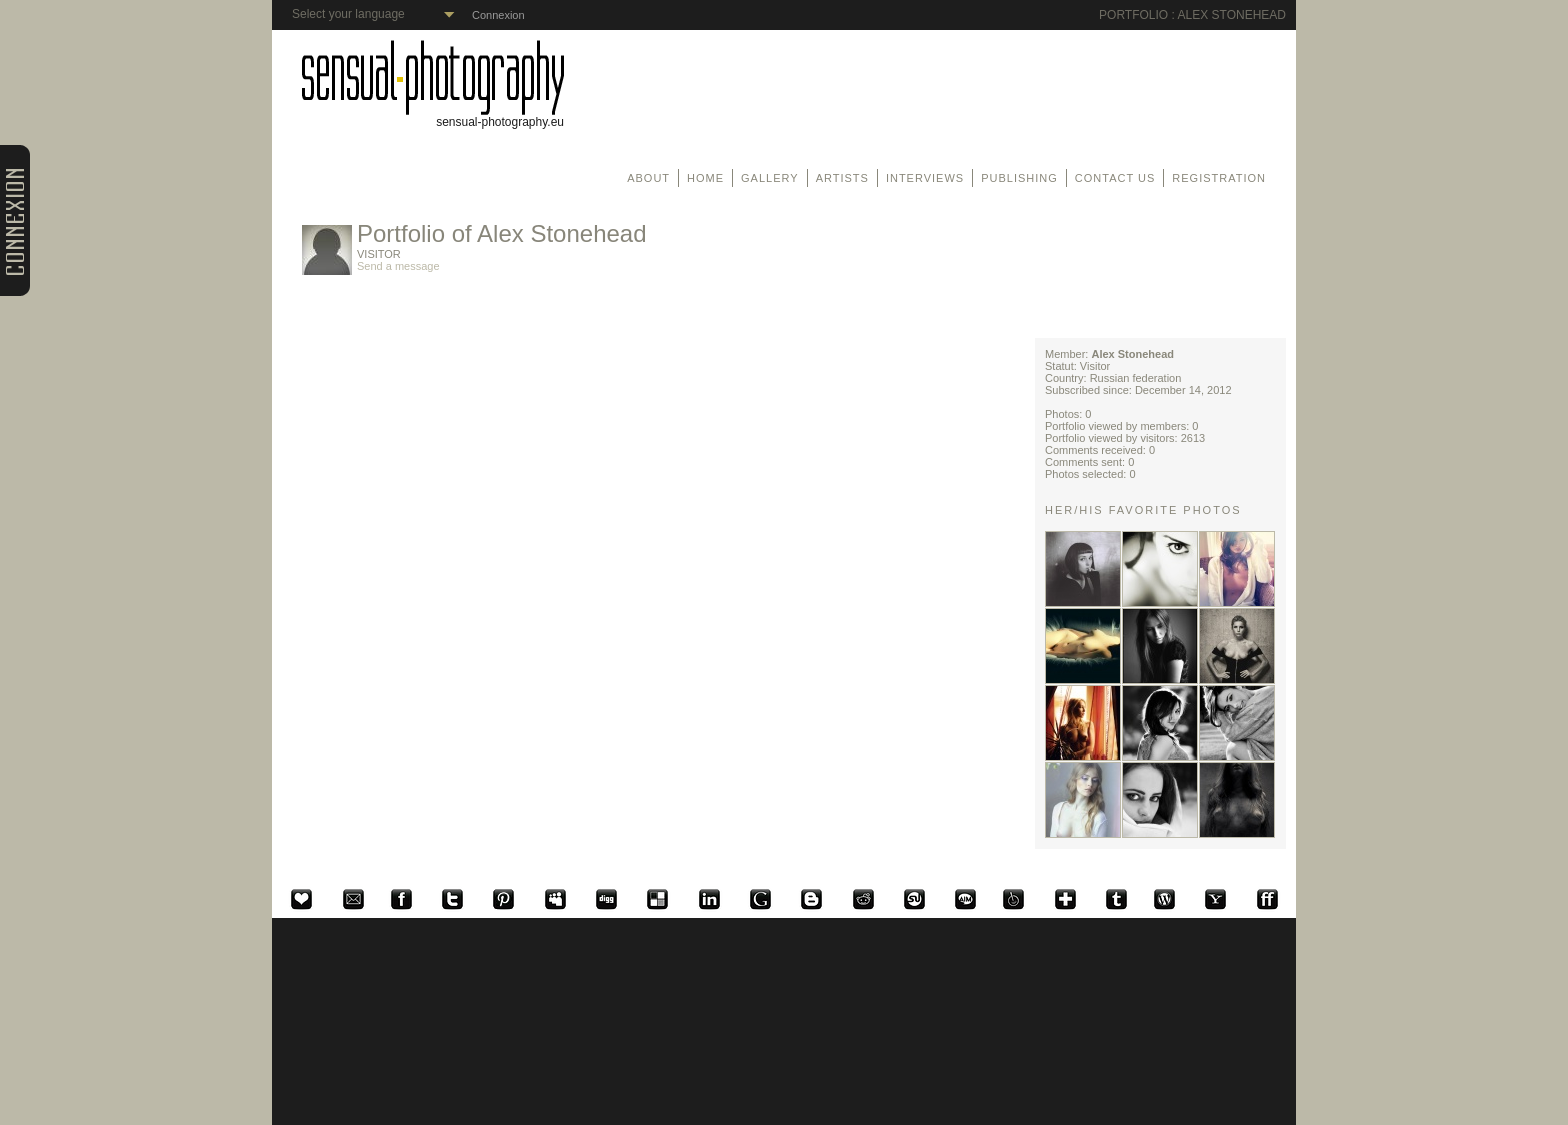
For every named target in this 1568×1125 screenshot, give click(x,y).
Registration (1219, 178)
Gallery (770, 178)
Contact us (1115, 178)
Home (705, 178)
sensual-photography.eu (433, 116)
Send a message (398, 266)
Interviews (925, 178)
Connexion (498, 15)
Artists (842, 178)
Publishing (1019, 178)
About (648, 178)
